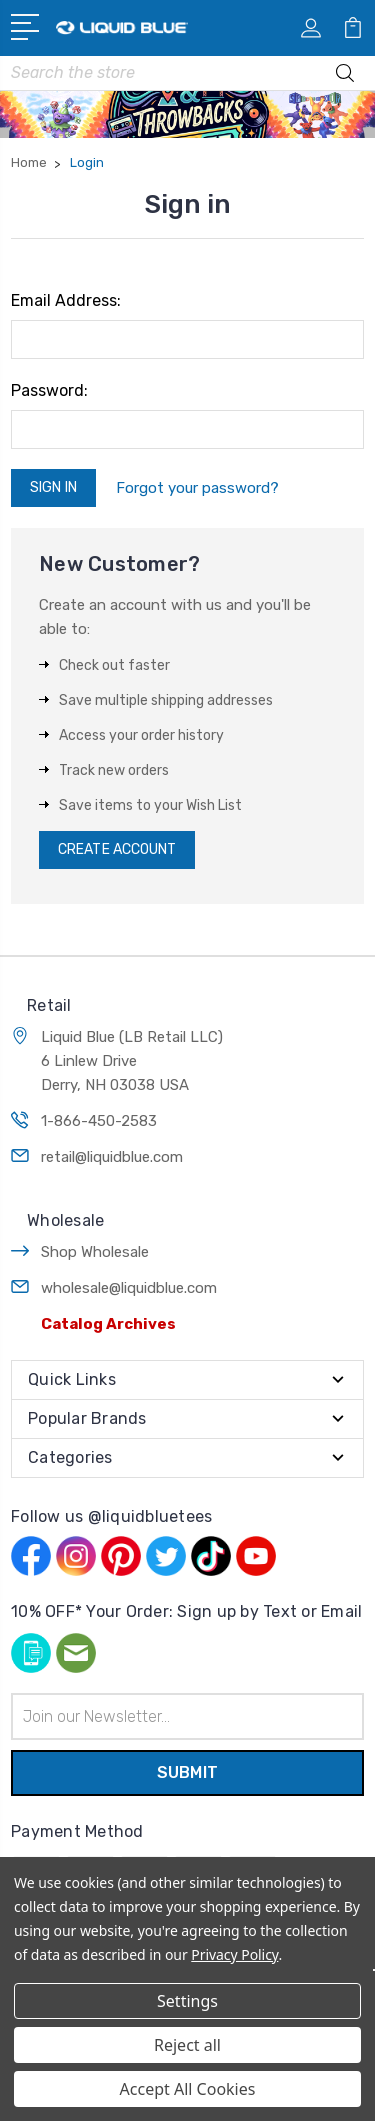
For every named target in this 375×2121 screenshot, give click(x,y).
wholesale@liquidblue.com (129, 1288)
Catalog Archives (108, 1324)
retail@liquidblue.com (112, 1157)
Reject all (187, 2045)
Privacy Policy (234, 1954)
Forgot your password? (197, 488)
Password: (49, 390)
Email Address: (66, 300)
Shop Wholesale (95, 1252)
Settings (187, 2001)
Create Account (117, 849)
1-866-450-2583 (99, 1121)
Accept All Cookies (188, 2089)
